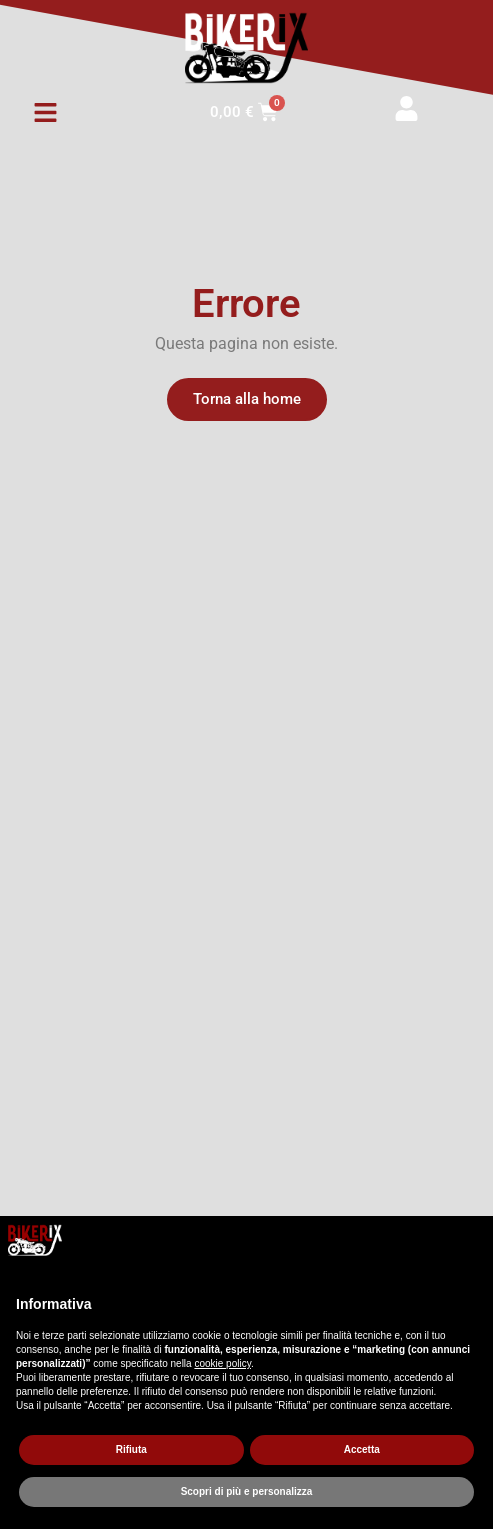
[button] (45, 113)
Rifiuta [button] (131, 1449)
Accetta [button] (362, 1449)
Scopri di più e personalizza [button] (247, 1491)
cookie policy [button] (222, 1363)
